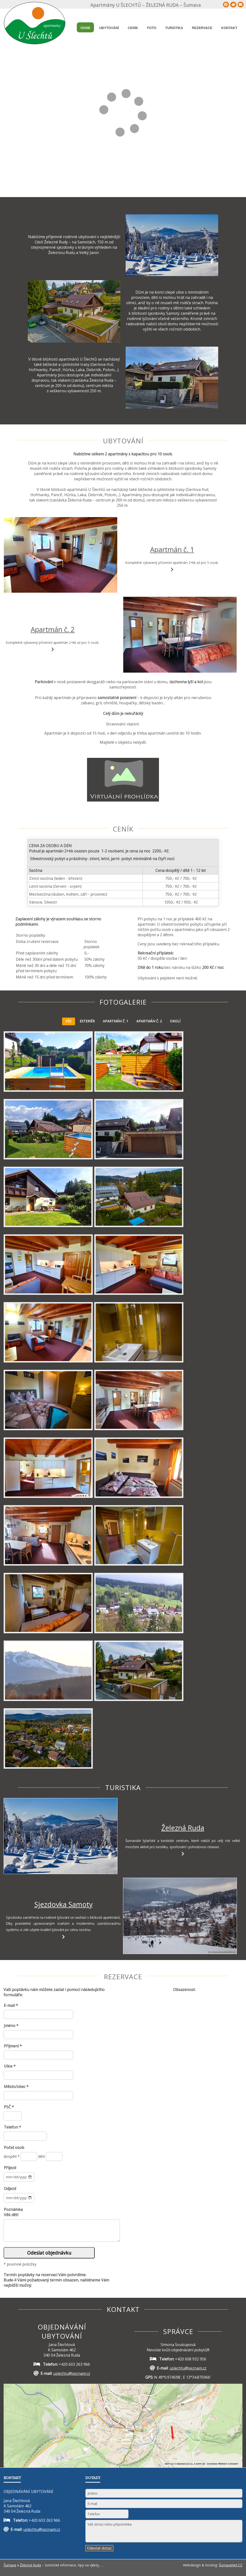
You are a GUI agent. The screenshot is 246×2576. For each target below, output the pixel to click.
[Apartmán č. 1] (60, 555)
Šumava (10, 2565)
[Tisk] (241, 4)
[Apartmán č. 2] (179, 635)
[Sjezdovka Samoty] (179, 1916)
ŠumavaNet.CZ (230, 2565)
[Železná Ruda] (60, 1836)
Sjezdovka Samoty (63, 1904)
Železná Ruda (182, 1827)
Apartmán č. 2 (53, 629)
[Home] (233, 4)
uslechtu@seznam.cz (71, 2373)
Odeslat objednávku (49, 2253)
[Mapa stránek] (226, 4)
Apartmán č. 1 (172, 549)
